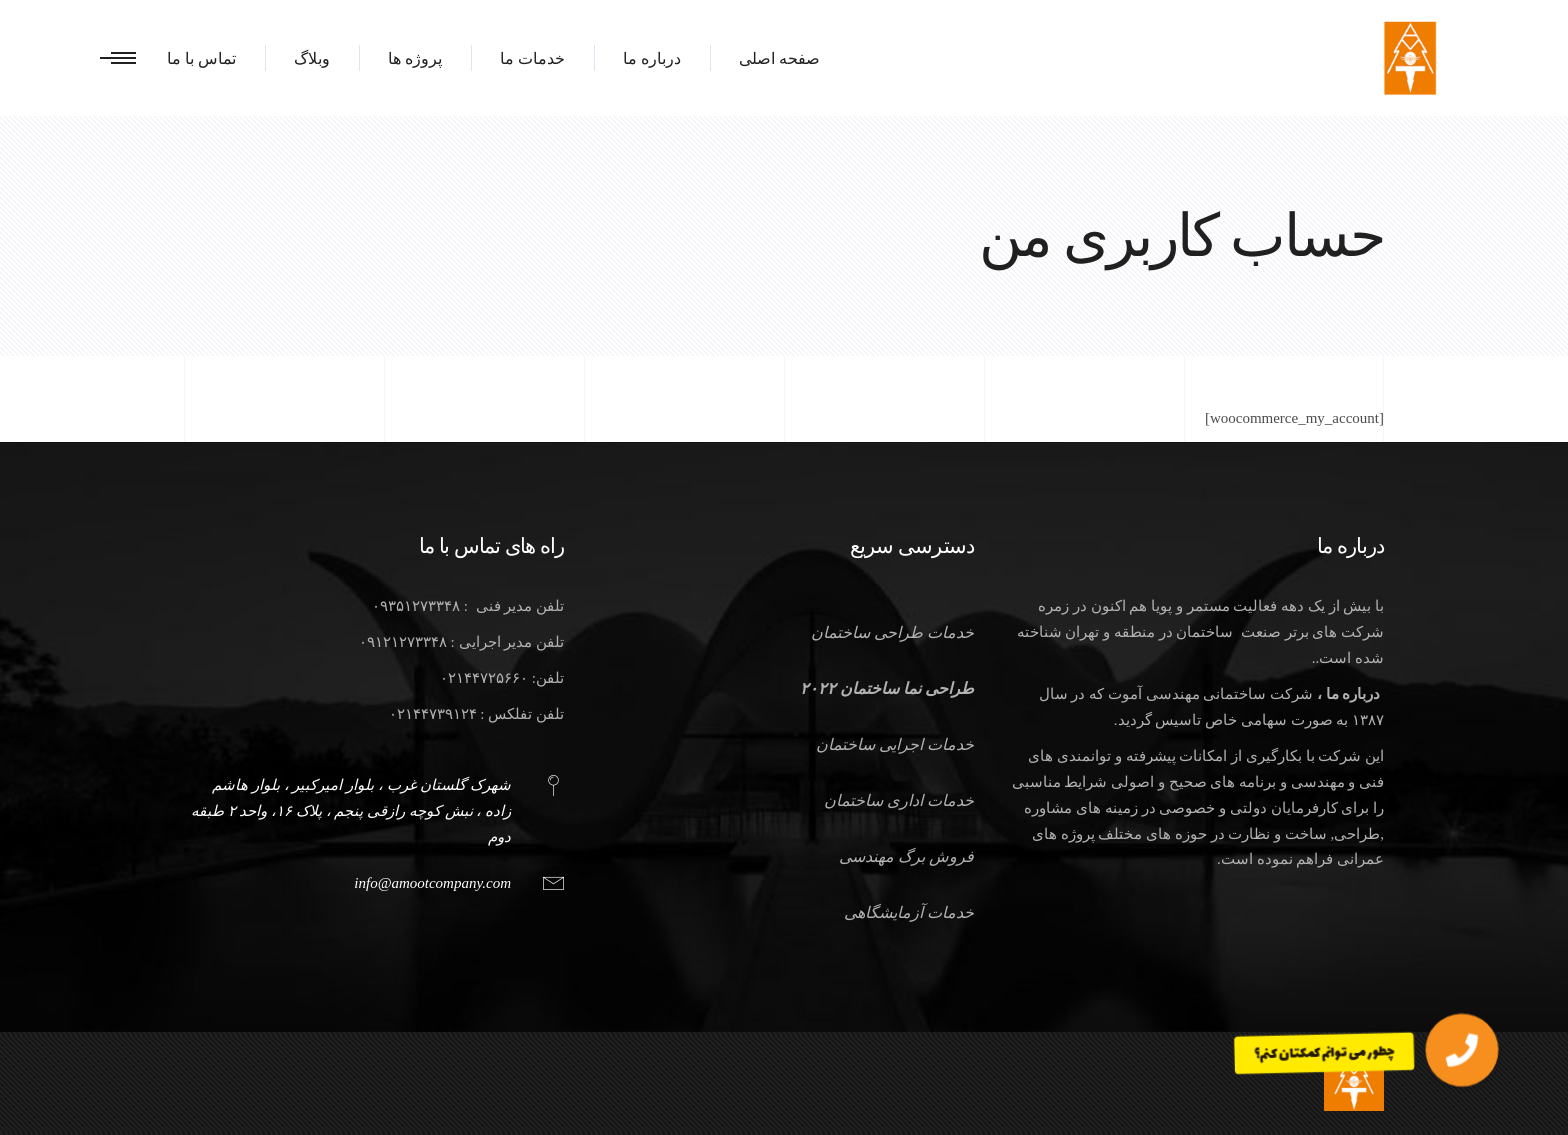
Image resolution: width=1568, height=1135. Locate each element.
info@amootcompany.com (432, 883)
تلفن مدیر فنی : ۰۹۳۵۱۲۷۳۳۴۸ (468, 606)
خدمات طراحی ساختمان (892, 632)
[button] (1461, 1050)
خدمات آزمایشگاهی (909, 912)
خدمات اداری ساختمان (899, 800)
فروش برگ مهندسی (906, 856)
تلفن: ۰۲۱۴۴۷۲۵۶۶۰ (502, 678)
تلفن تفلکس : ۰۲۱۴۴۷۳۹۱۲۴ (476, 714)
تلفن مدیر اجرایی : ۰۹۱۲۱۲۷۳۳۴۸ (461, 642)
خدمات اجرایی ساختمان (895, 744)
